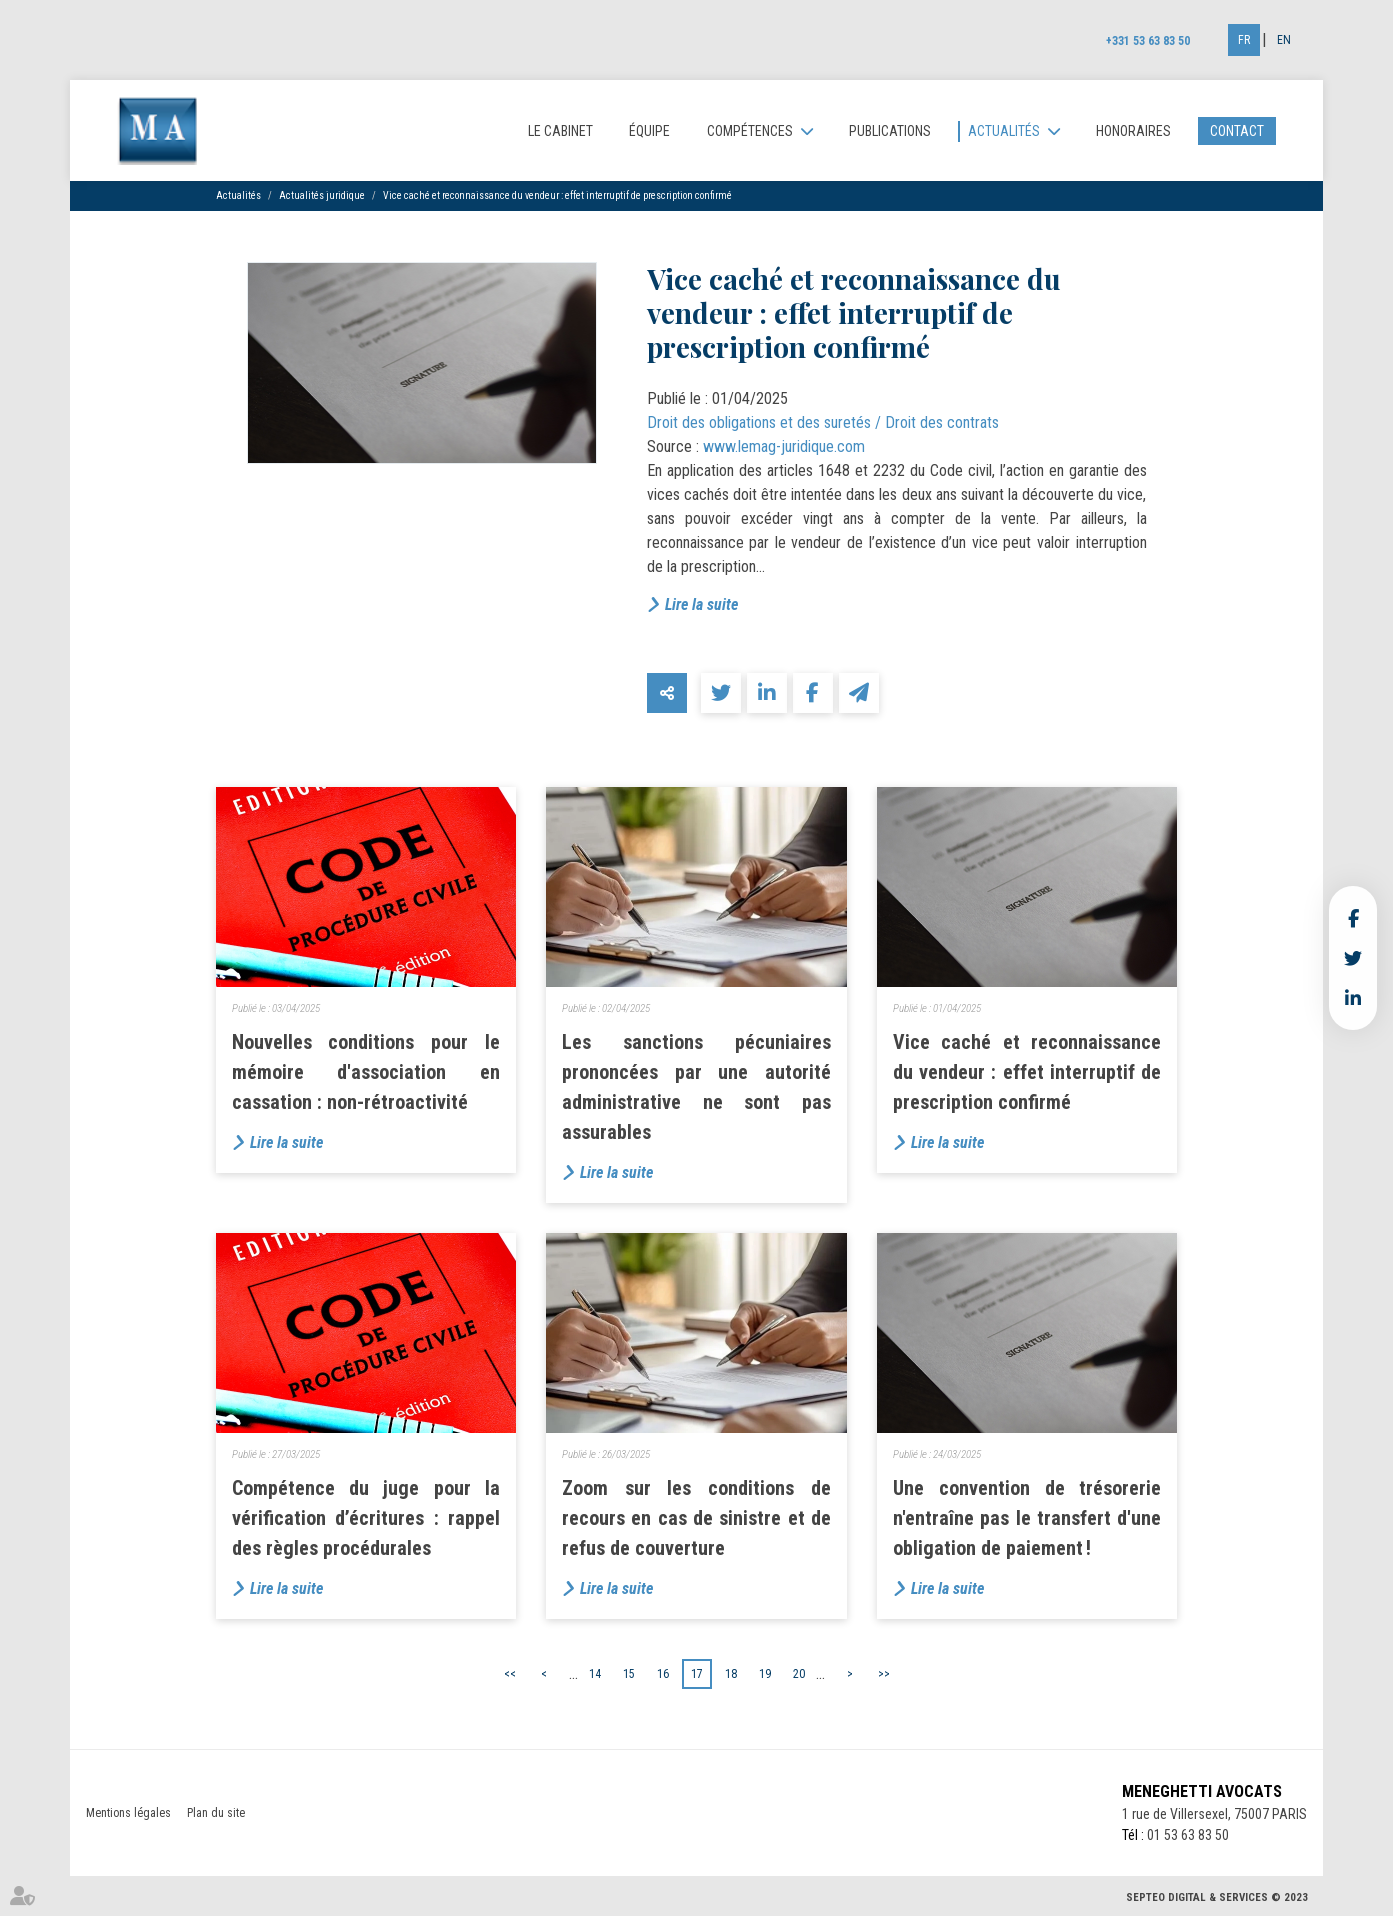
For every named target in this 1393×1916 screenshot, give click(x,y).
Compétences (750, 131)
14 (595, 1674)
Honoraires (1133, 131)
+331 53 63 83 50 (1148, 41)
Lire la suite (701, 604)
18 (731, 1674)
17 (697, 1674)
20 (799, 1674)
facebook (1353, 918)
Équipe (649, 131)
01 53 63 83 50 (1188, 1835)
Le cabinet (560, 131)
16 (663, 1674)
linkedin (1353, 998)
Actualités (1004, 131)
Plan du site (216, 1813)
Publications (890, 131)
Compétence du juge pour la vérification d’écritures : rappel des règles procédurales (366, 1518)
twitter (1353, 958)
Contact (1237, 131)
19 (765, 1674)
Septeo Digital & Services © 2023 (1217, 1897)
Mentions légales (128, 1813)
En (1284, 40)
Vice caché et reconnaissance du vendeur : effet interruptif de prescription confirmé (557, 195)
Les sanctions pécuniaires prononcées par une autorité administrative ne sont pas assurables (696, 1087)
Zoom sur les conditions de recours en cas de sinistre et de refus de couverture (696, 1518)
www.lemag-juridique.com (784, 446)
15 (629, 1674)
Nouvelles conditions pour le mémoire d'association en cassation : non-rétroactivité (366, 1072)
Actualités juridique (322, 195)
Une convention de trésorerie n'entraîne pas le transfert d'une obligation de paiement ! (1027, 1518)
